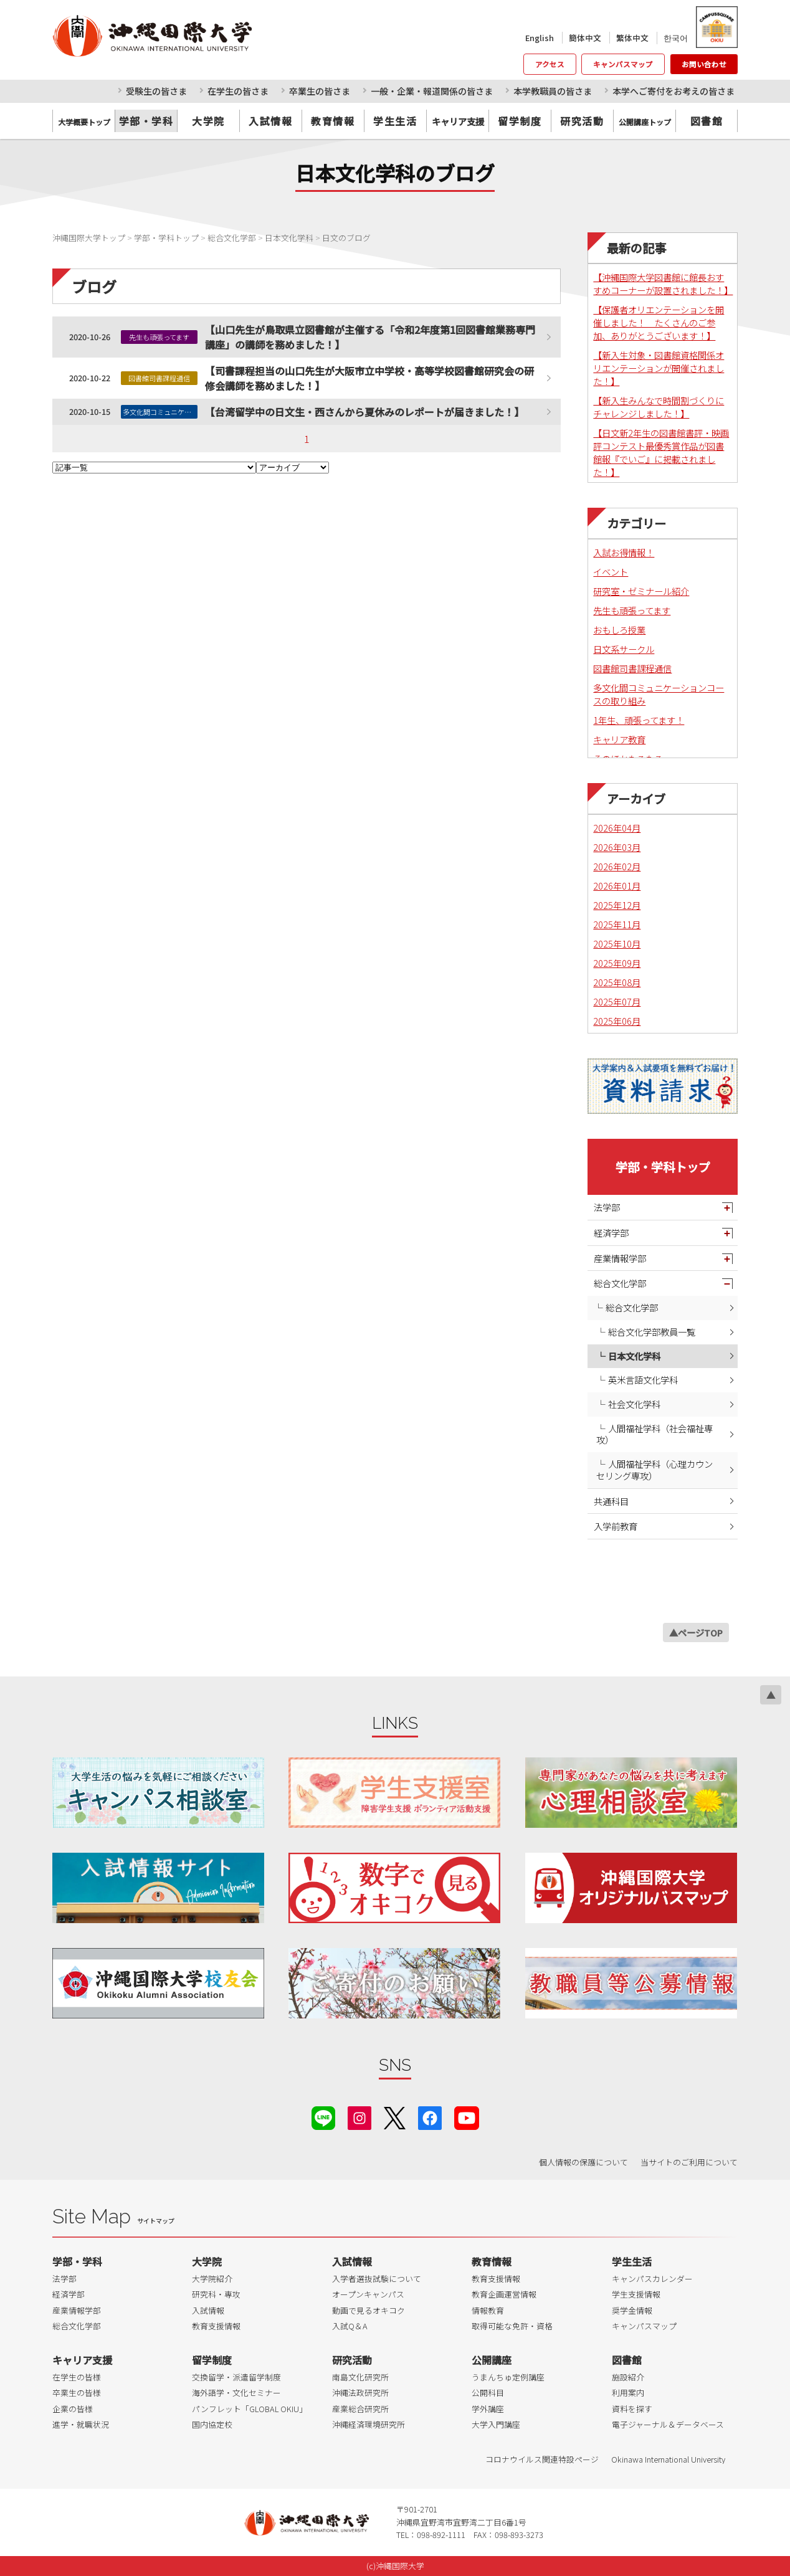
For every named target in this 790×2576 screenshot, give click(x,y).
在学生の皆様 (76, 2377)
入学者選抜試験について (376, 2278)
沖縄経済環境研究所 (368, 2424)
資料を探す (632, 2409)
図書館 (706, 120)
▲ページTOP (696, 1632)
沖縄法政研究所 (360, 2392)
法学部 (607, 1207)
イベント (610, 571)
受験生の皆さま (156, 91)
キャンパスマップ (623, 64)
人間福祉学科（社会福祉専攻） (654, 1434)
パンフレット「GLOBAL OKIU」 (249, 2409)
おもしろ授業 (619, 629)
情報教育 (488, 2310)
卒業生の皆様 (76, 2392)
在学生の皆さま (238, 91)
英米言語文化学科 (643, 1379)
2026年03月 (616, 846)
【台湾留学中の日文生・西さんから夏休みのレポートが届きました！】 (364, 411)
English (539, 38)
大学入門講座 (496, 2424)
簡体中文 (585, 38)
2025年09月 (616, 962)
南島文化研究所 (360, 2377)
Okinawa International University (668, 2459)
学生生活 (395, 120)
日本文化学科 (634, 1355)
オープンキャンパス (368, 2294)
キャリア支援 (82, 2359)
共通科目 (611, 1501)
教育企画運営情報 (504, 2294)
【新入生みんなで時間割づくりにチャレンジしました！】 (658, 407)
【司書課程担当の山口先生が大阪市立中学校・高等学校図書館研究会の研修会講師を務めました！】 (369, 378)
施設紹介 (628, 2377)
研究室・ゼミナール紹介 (641, 590)
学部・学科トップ (663, 1167)
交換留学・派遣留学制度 (236, 2377)
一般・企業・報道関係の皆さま (432, 91)
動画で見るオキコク (368, 2310)
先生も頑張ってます (631, 610)
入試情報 (270, 120)
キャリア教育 (619, 739)
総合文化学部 (620, 1283)
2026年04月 (616, 827)
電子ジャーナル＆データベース (668, 2424)
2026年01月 (616, 885)
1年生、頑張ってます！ (638, 719)
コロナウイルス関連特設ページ (542, 2459)
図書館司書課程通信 (632, 668)
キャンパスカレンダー (652, 2278)
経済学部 (611, 1232)
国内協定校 (212, 2424)
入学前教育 (615, 1526)
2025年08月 (616, 982)
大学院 (208, 120)
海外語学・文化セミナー (236, 2392)
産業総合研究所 (360, 2409)
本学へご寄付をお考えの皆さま (673, 91)
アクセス (549, 64)
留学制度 (519, 120)
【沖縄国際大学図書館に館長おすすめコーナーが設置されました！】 (663, 283)
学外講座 (488, 2409)
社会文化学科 (634, 1403)
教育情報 (333, 120)
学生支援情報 (636, 2294)
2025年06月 (616, 1020)
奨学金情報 (632, 2310)
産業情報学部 (620, 1258)
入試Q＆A (350, 2326)
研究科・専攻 (216, 2294)
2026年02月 (616, 866)
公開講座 (492, 2359)
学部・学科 (146, 120)
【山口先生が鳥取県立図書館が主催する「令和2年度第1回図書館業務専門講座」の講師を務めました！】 (370, 337)
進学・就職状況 (80, 2424)
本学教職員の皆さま (552, 91)
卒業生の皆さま (319, 91)
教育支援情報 (216, 2326)
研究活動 (582, 120)
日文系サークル (623, 648)
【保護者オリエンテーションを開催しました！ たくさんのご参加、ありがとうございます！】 (658, 322)
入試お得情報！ (623, 552)
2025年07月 (616, 1001)
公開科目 (488, 2392)
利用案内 (628, 2392)
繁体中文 (632, 38)
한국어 (676, 38)
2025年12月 (616, 904)
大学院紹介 (212, 2278)
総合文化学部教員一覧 (651, 1331)
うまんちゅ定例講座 (508, 2377)
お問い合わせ (704, 64)
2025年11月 (616, 924)
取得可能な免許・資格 (512, 2326)
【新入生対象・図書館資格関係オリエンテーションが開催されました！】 (658, 367)
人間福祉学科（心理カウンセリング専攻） (654, 1469)
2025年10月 (616, 943)
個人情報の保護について (583, 2162)
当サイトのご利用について (689, 2162)
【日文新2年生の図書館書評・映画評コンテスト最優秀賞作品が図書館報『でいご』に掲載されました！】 (661, 452)
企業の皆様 (72, 2409)
